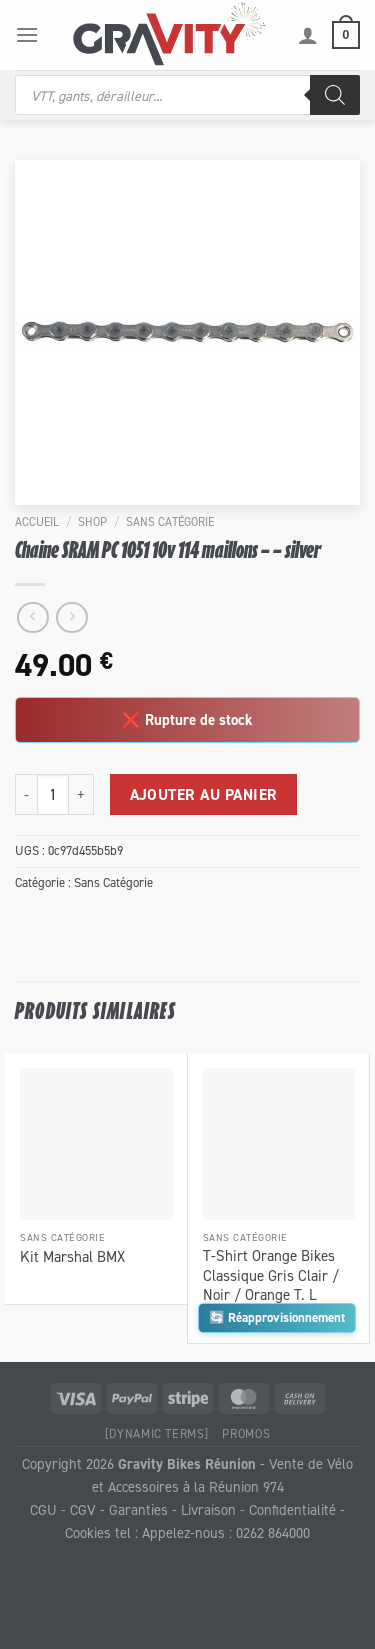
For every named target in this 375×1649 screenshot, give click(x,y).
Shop (92, 521)
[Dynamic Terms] (157, 1433)
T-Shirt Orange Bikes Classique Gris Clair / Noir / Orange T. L (271, 1275)
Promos (246, 1433)
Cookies (88, 1532)
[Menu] (27, 34)
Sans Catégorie (170, 521)
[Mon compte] (308, 35)
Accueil (37, 521)
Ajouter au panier (204, 794)
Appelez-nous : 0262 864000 (226, 1532)
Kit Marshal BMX (72, 1256)
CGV (83, 1509)
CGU (43, 1509)
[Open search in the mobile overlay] (187, 95)
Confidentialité (292, 1509)
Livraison (208, 1509)
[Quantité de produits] (53, 794)
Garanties (138, 1509)
